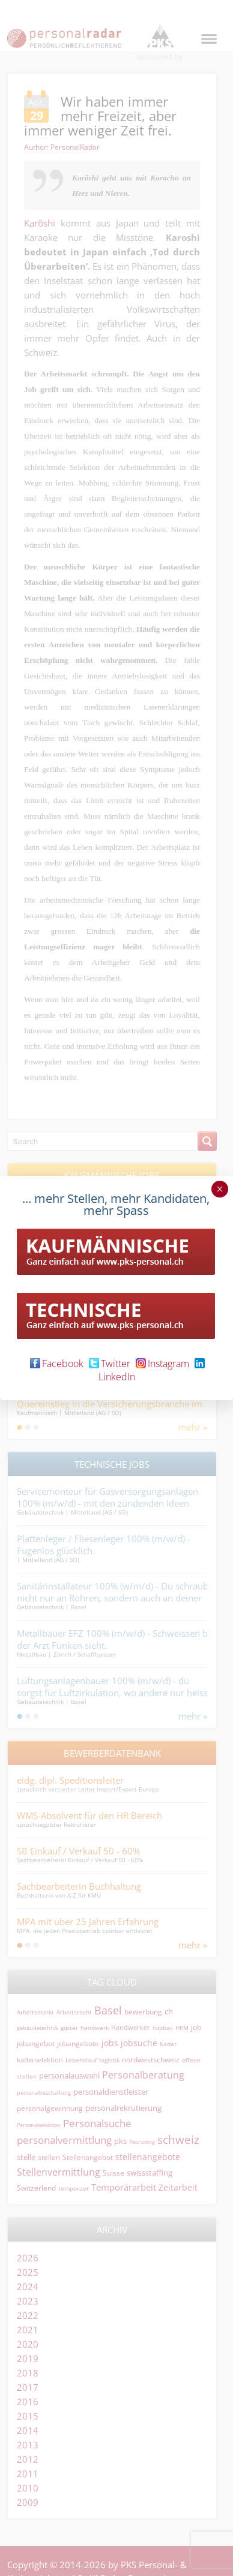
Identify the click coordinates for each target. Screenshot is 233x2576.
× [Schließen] (219, 1189)
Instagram (162, 1363)
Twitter (109, 1363)
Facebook (56, 1363)
